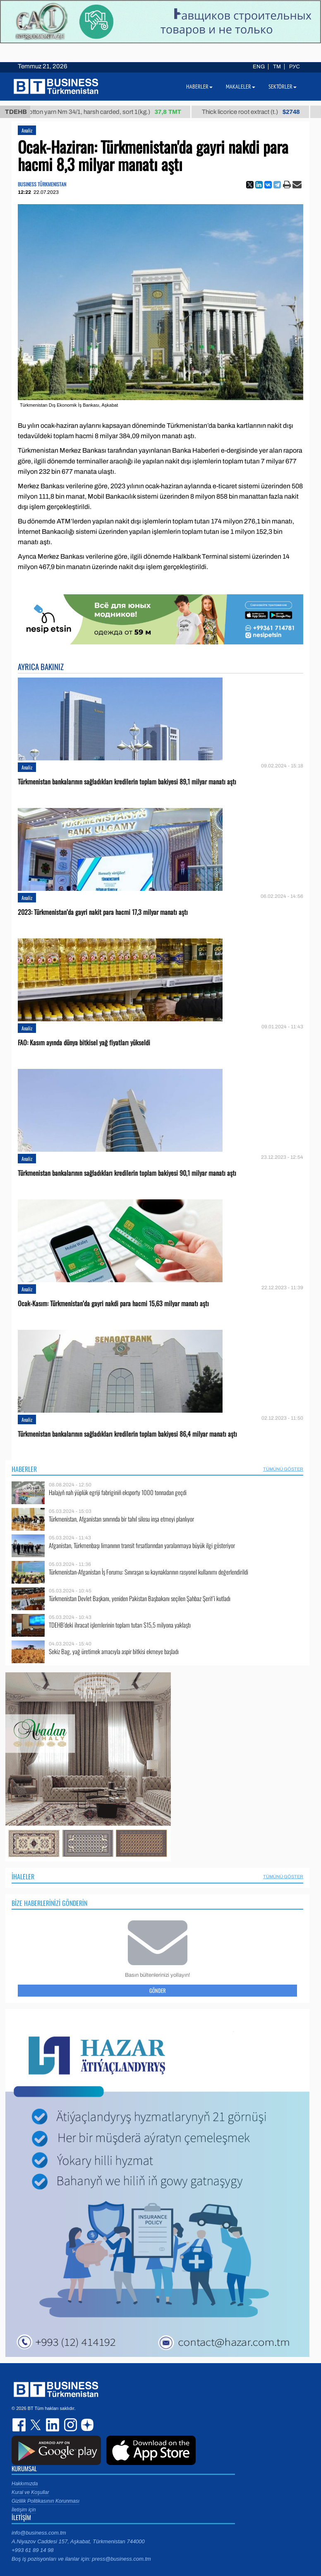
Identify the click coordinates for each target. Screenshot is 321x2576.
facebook (20, 2425)
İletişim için (24, 2510)
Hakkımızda (25, 2484)
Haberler (24, 1469)
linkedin (53, 2425)
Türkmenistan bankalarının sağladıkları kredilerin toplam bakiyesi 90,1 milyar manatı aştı (127, 1173)
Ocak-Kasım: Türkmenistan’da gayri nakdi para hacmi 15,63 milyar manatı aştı (113, 1303)
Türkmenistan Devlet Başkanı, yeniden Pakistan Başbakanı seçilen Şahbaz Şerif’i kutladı (139, 1598)
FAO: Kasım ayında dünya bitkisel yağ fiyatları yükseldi (84, 1042)
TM (277, 67)
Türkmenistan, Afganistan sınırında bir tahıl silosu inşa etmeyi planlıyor (121, 1519)
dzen (86, 2425)
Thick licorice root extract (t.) (259, 112)
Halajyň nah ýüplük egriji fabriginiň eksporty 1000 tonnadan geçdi (118, 1492)
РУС (294, 67)
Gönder (157, 1990)
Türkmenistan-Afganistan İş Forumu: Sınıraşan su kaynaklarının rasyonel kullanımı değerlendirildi (148, 1572)
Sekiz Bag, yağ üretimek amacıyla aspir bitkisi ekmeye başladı (114, 1651)
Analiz (27, 130)
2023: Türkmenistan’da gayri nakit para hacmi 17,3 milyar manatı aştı (103, 912)
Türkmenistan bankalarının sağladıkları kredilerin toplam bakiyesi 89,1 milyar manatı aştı (127, 781)
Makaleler (240, 86)
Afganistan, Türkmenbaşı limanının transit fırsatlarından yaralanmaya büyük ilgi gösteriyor (142, 1545)
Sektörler (282, 86)
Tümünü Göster (283, 1468)
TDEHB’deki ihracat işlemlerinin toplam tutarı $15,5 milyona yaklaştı (120, 1625)
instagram (69, 2425)
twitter (36, 2425)
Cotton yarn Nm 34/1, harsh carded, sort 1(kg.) (110, 112)
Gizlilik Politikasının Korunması (45, 2501)
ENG (259, 67)
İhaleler (23, 1876)
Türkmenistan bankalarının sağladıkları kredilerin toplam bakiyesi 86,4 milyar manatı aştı (127, 1434)
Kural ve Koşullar (30, 2492)
